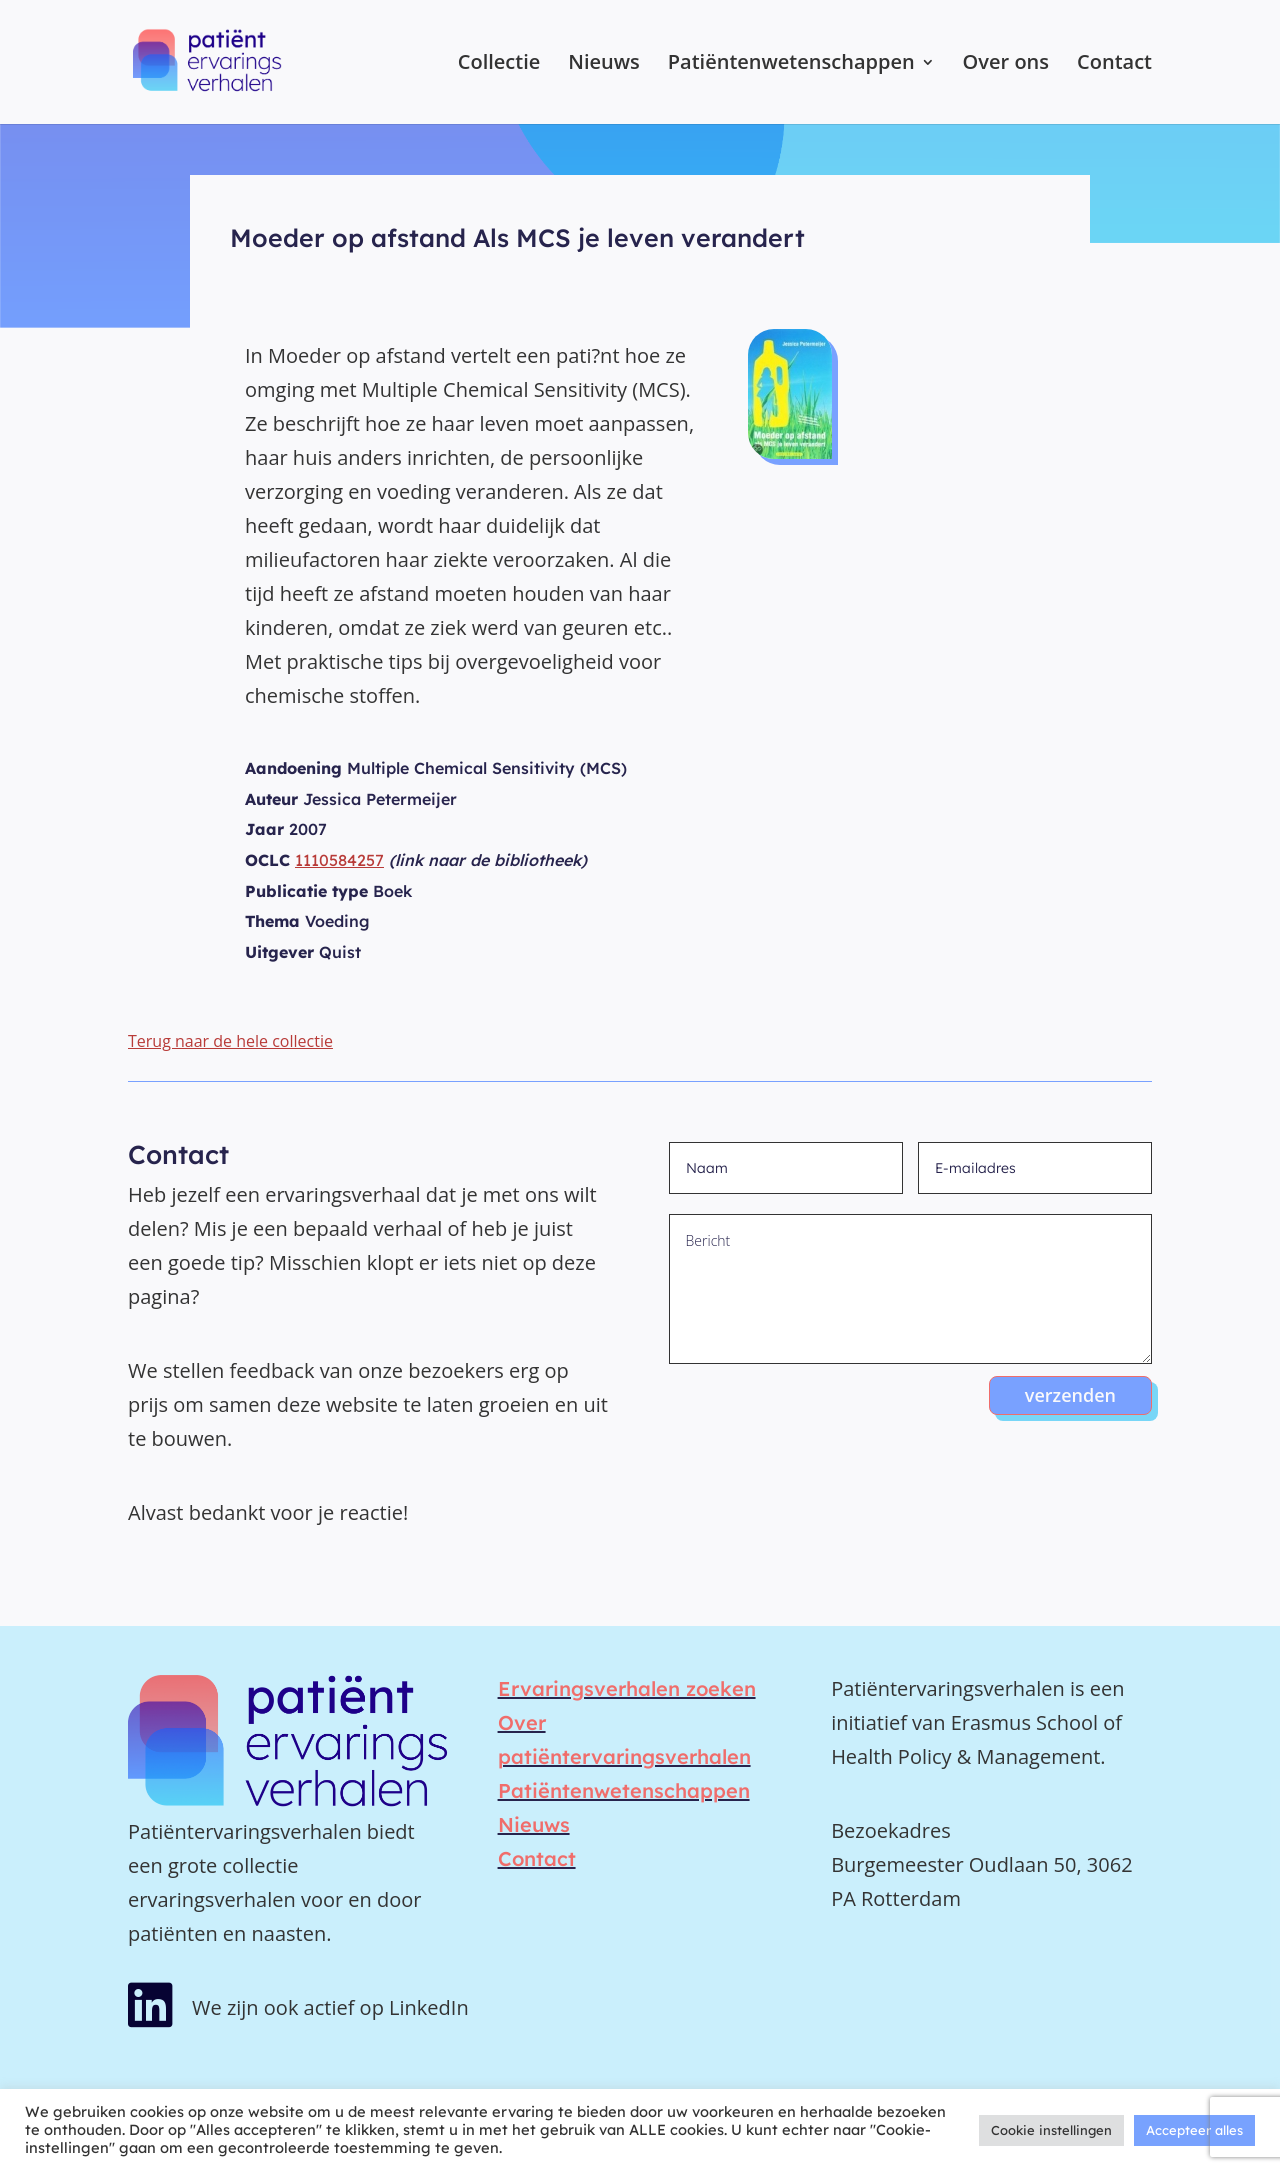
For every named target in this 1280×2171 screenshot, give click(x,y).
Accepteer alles (1194, 2130)
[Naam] (786, 1168)
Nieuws (604, 65)
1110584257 (339, 860)
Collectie (499, 65)
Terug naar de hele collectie (230, 1041)
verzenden (1070, 1395)
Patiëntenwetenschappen (791, 65)
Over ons (1006, 65)
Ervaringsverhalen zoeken (627, 1688)
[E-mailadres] (1035, 1168)
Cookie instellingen (1051, 2130)
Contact (1114, 65)
